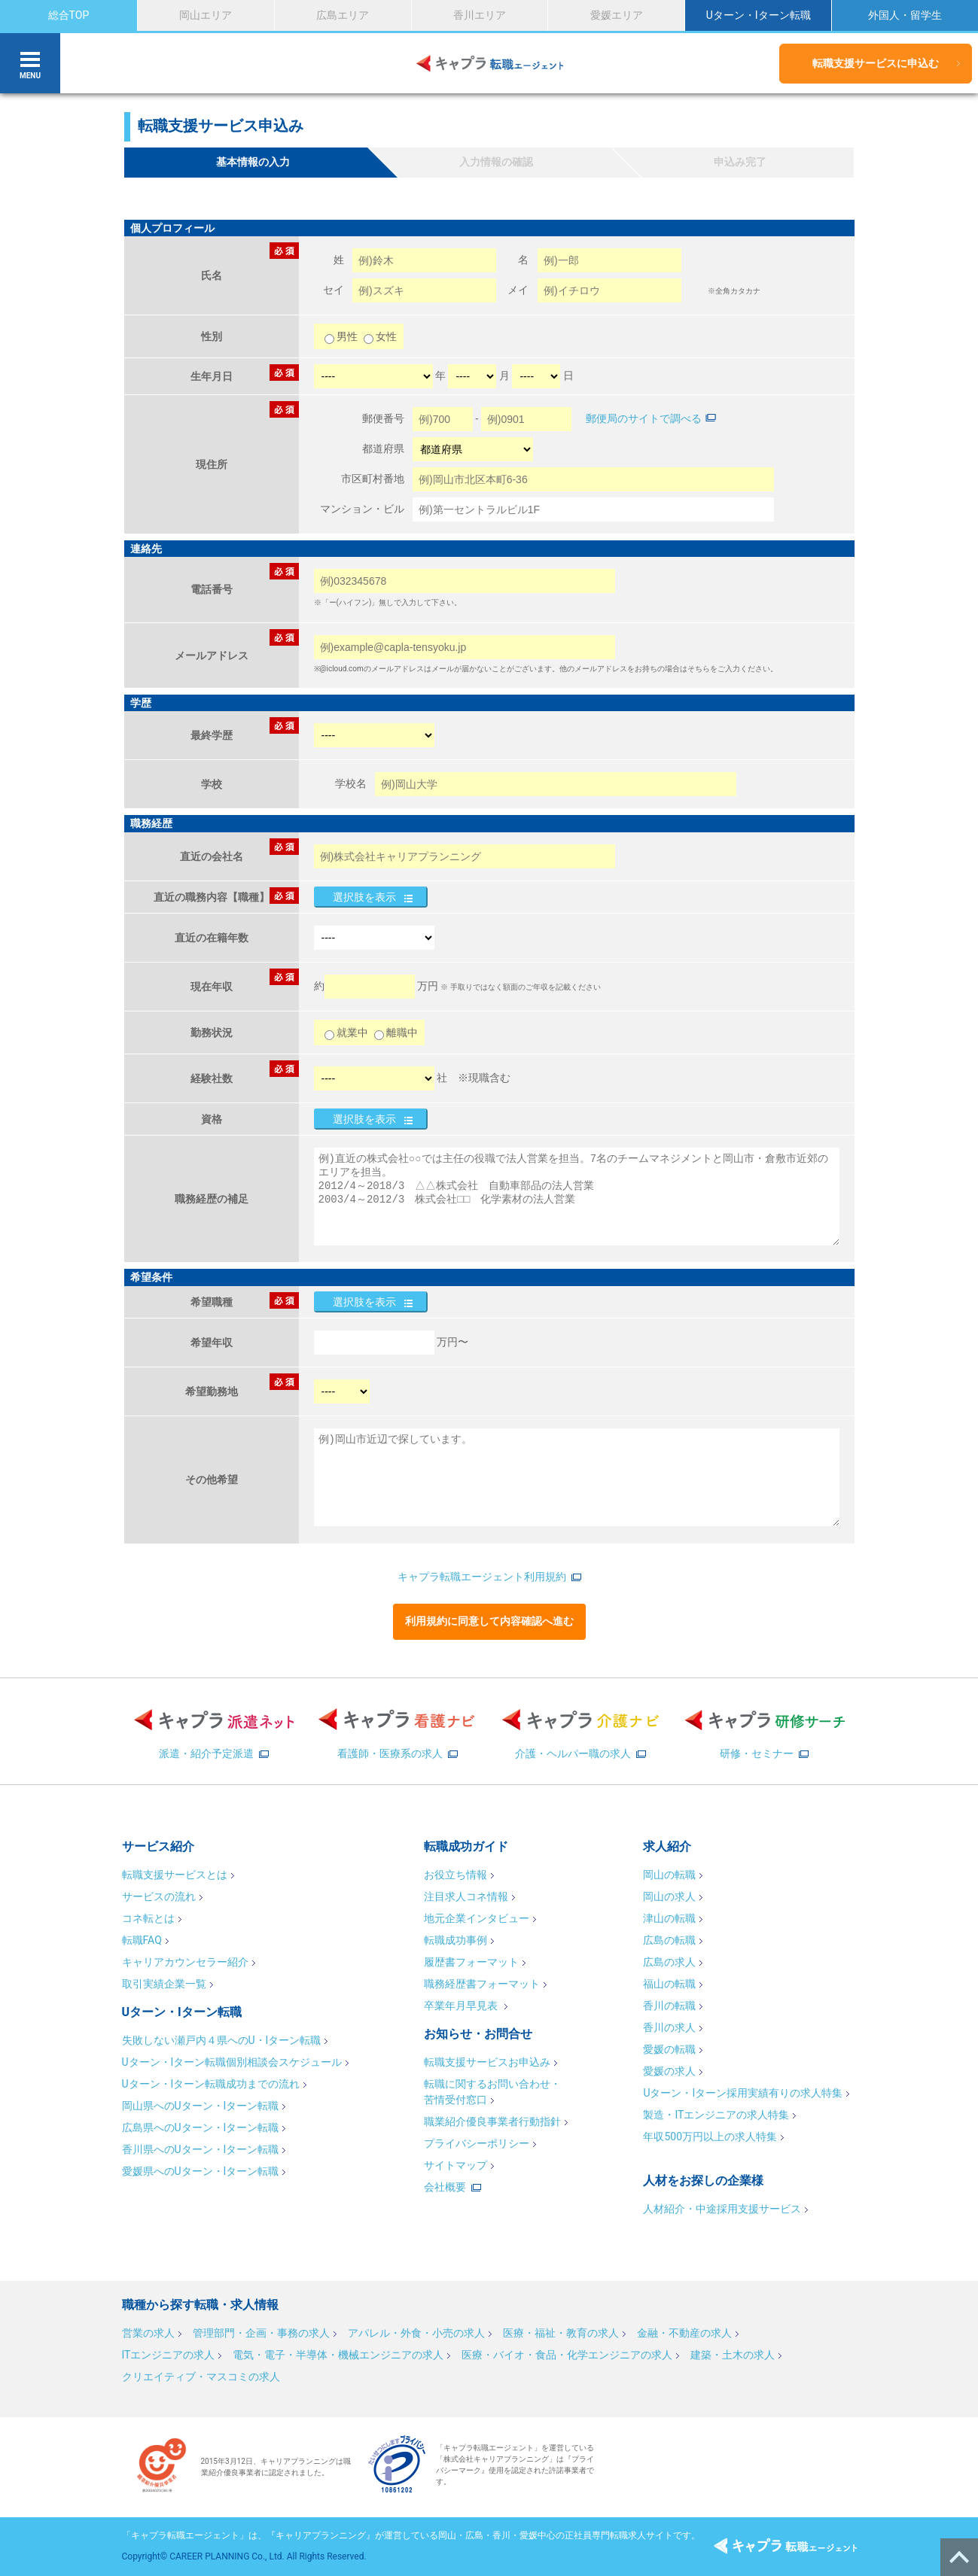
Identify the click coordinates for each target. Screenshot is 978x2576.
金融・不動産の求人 (684, 2333)
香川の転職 (669, 2006)
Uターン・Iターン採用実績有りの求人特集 (742, 2093)
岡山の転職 (669, 1875)
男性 (342, 336)
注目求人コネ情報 (466, 1896)
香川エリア (479, 15)
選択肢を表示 (364, 897)
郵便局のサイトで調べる (644, 418)
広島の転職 (669, 1940)
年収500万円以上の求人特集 (710, 2136)
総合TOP (69, 15)
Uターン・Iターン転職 (758, 15)
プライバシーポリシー (476, 2143)
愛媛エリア (616, 15)
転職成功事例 (455, 1940)
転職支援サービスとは (174, 1875)
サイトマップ (455, 2165)
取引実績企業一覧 (164, 1984)
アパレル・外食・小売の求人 (416, 2333)
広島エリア (342, 15)
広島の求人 (669, 1962)
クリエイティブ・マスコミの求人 (201, 2377)
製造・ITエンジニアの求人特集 (716, 2115)
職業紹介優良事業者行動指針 (492, 2121)
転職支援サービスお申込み (487, 2062)
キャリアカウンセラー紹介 (185, 1962)
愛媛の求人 (669, 2071)
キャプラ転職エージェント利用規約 (482, 1577)
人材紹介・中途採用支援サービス (722, 2209)
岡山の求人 (669, 1896)
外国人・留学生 (905, 15)
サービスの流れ (159, 1896)
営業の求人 (148, 2333)
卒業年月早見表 (462, 2006)
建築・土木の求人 (732, 2355)
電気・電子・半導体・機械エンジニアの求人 (338, 2355)
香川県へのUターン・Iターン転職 (200, 2149)
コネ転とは (148, 1918)
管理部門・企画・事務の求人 (261, 2333)
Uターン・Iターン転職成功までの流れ (211, 2084)
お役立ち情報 (455, 1875)
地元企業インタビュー (476, 1918)
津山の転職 (669, 1918)
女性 (380, 336)
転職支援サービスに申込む (875, 63)
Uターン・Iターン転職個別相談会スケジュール (232, 2062)
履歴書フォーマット (471, 1962)
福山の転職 (669, 1984)
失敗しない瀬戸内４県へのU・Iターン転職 (221, 2040)
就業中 (346, 1032)
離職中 (396, 1032)
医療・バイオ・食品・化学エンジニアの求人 (567, 2355)
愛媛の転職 (669, 2049)
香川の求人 (669, 2027)
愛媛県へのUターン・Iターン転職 (200, 2171)
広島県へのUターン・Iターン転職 (200, 2127)
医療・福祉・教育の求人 (561, 2333)
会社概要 (445, 2187)
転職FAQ (142, 1940)
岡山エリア (205, 15)
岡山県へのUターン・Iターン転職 (200, 2106)
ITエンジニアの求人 (168, 2355)
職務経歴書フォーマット (482, 1984)
